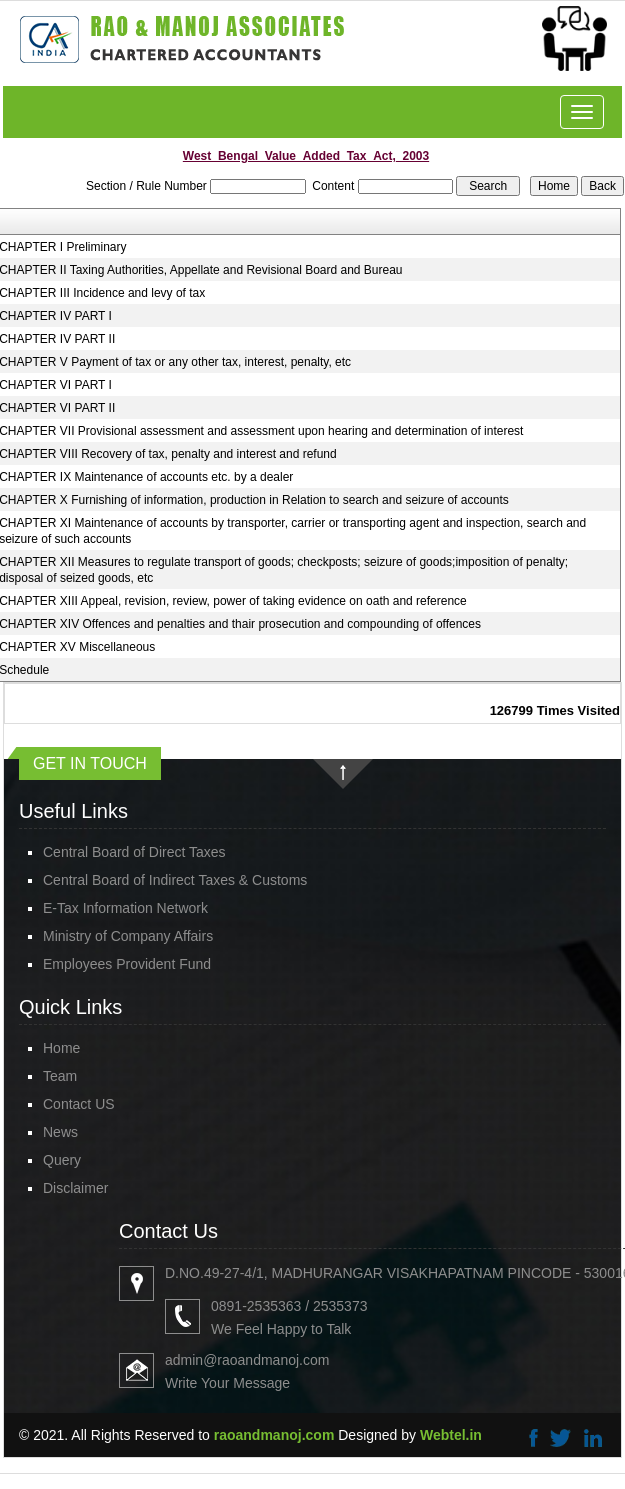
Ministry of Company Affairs (128, 936)
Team (60, 1076)
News (60, 1132)
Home (61, 1048)
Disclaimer (75, 1188)
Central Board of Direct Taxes (134, 852)
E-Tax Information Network (125, 908)
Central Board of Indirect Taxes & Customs (175, 880)
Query (62, 1160)
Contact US (79, 1104)
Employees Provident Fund (127, 964)
